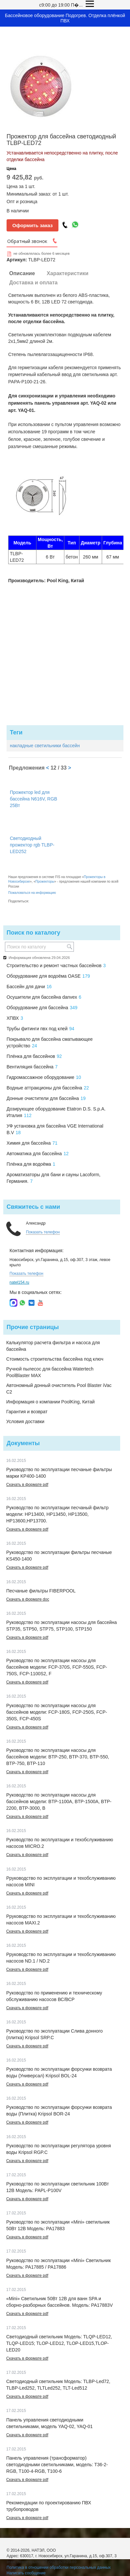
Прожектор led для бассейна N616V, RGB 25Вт (33, 799)
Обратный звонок (27, 241)
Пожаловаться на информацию (32, 892)
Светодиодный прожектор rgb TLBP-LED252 (32, 845)
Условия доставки (25, 1421)
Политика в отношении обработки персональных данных (59, 2567)
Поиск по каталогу (33, 932)
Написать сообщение (26, 2573)
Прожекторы (44, 881)
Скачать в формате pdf (27, 1484)
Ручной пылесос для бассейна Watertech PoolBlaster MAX (50, 1372)
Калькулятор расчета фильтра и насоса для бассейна (53, 1346)
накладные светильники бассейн (45, 745)
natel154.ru (19, 1282)
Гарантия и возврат (27, 1411)
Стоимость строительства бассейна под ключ (54, 1359)
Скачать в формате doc (27, 1599)
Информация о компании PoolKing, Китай (50, 1401)
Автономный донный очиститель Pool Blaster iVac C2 (59, 1389)
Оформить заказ (32, 225)
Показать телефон (43, 1232)
